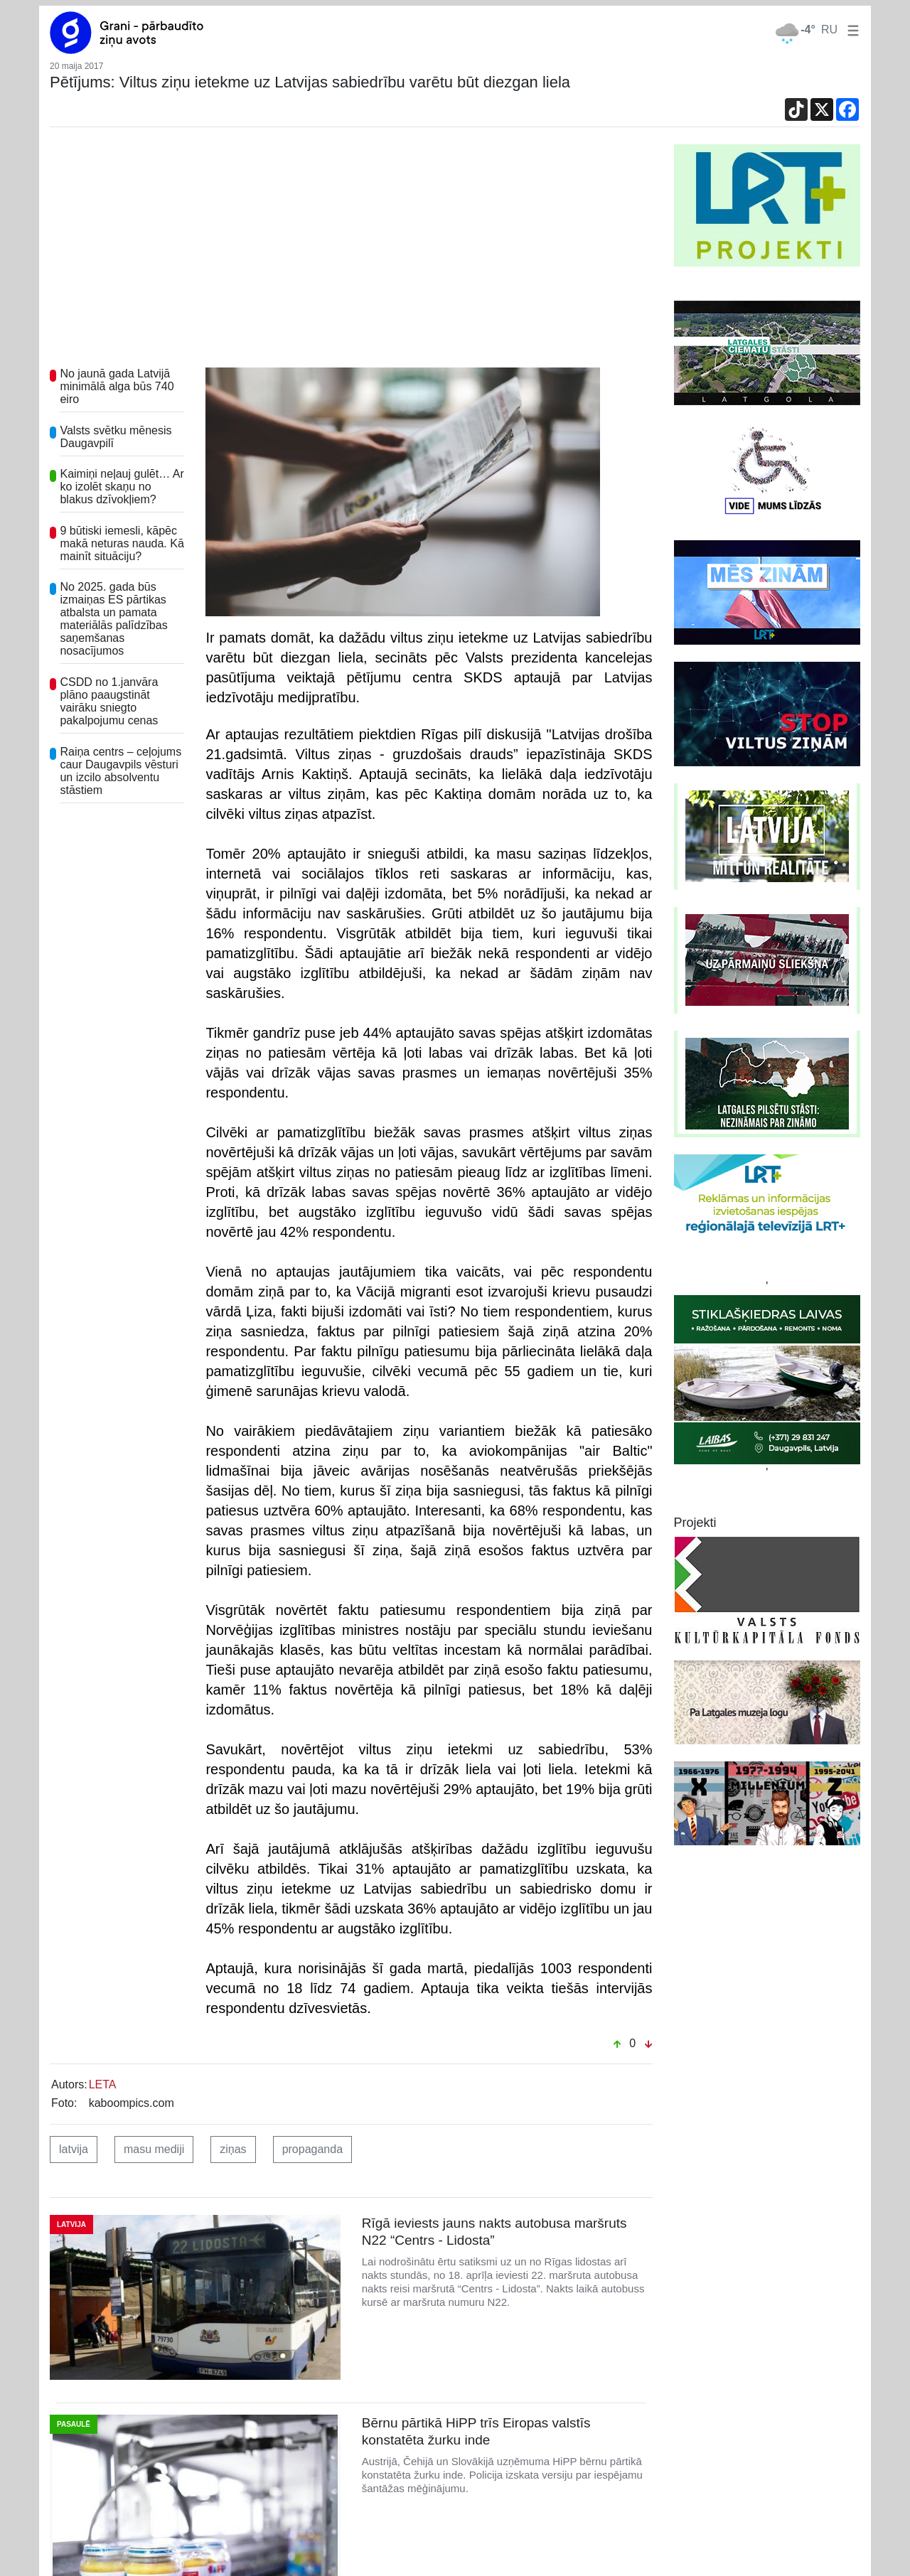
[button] (850, 29)
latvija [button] (73, 2149)
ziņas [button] (233, 2149)
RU (829, 29)
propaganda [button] (312, 2149)
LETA (103, 2084)
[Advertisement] (351, 250)
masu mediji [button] (154, 2149)
